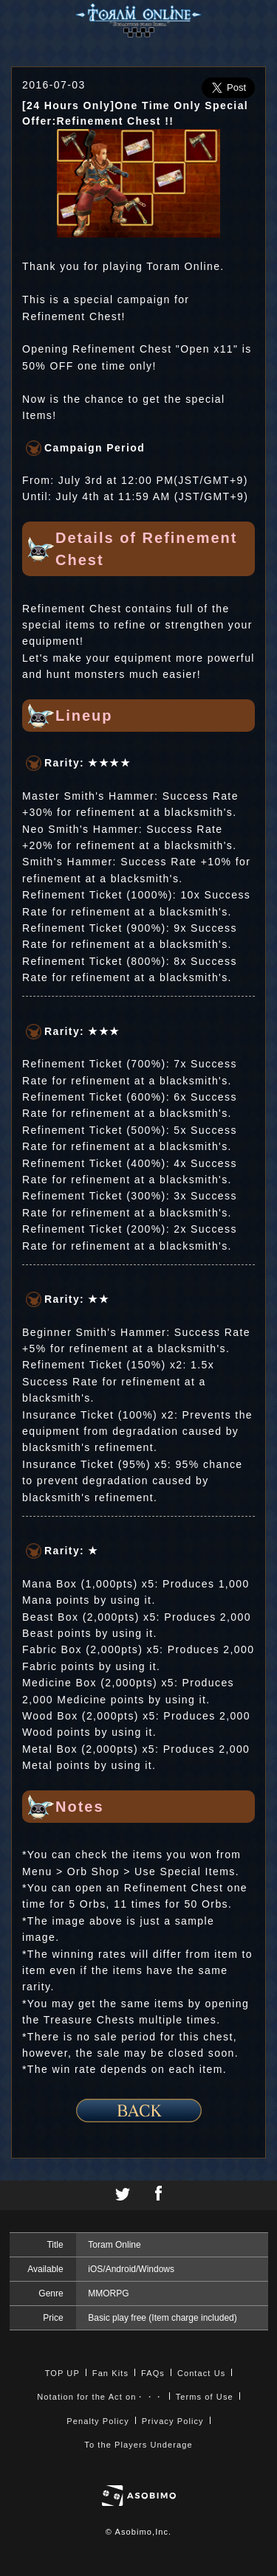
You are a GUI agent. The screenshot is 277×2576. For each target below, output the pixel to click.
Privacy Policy (173, 2421)
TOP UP (62, 2373)
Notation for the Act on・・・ (100, 2396)
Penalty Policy (97, 2421)
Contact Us (201, 2373)
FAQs (153, 2373)
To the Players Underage (138, 2444)
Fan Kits (110, 2373)
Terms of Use (204, 2396)
